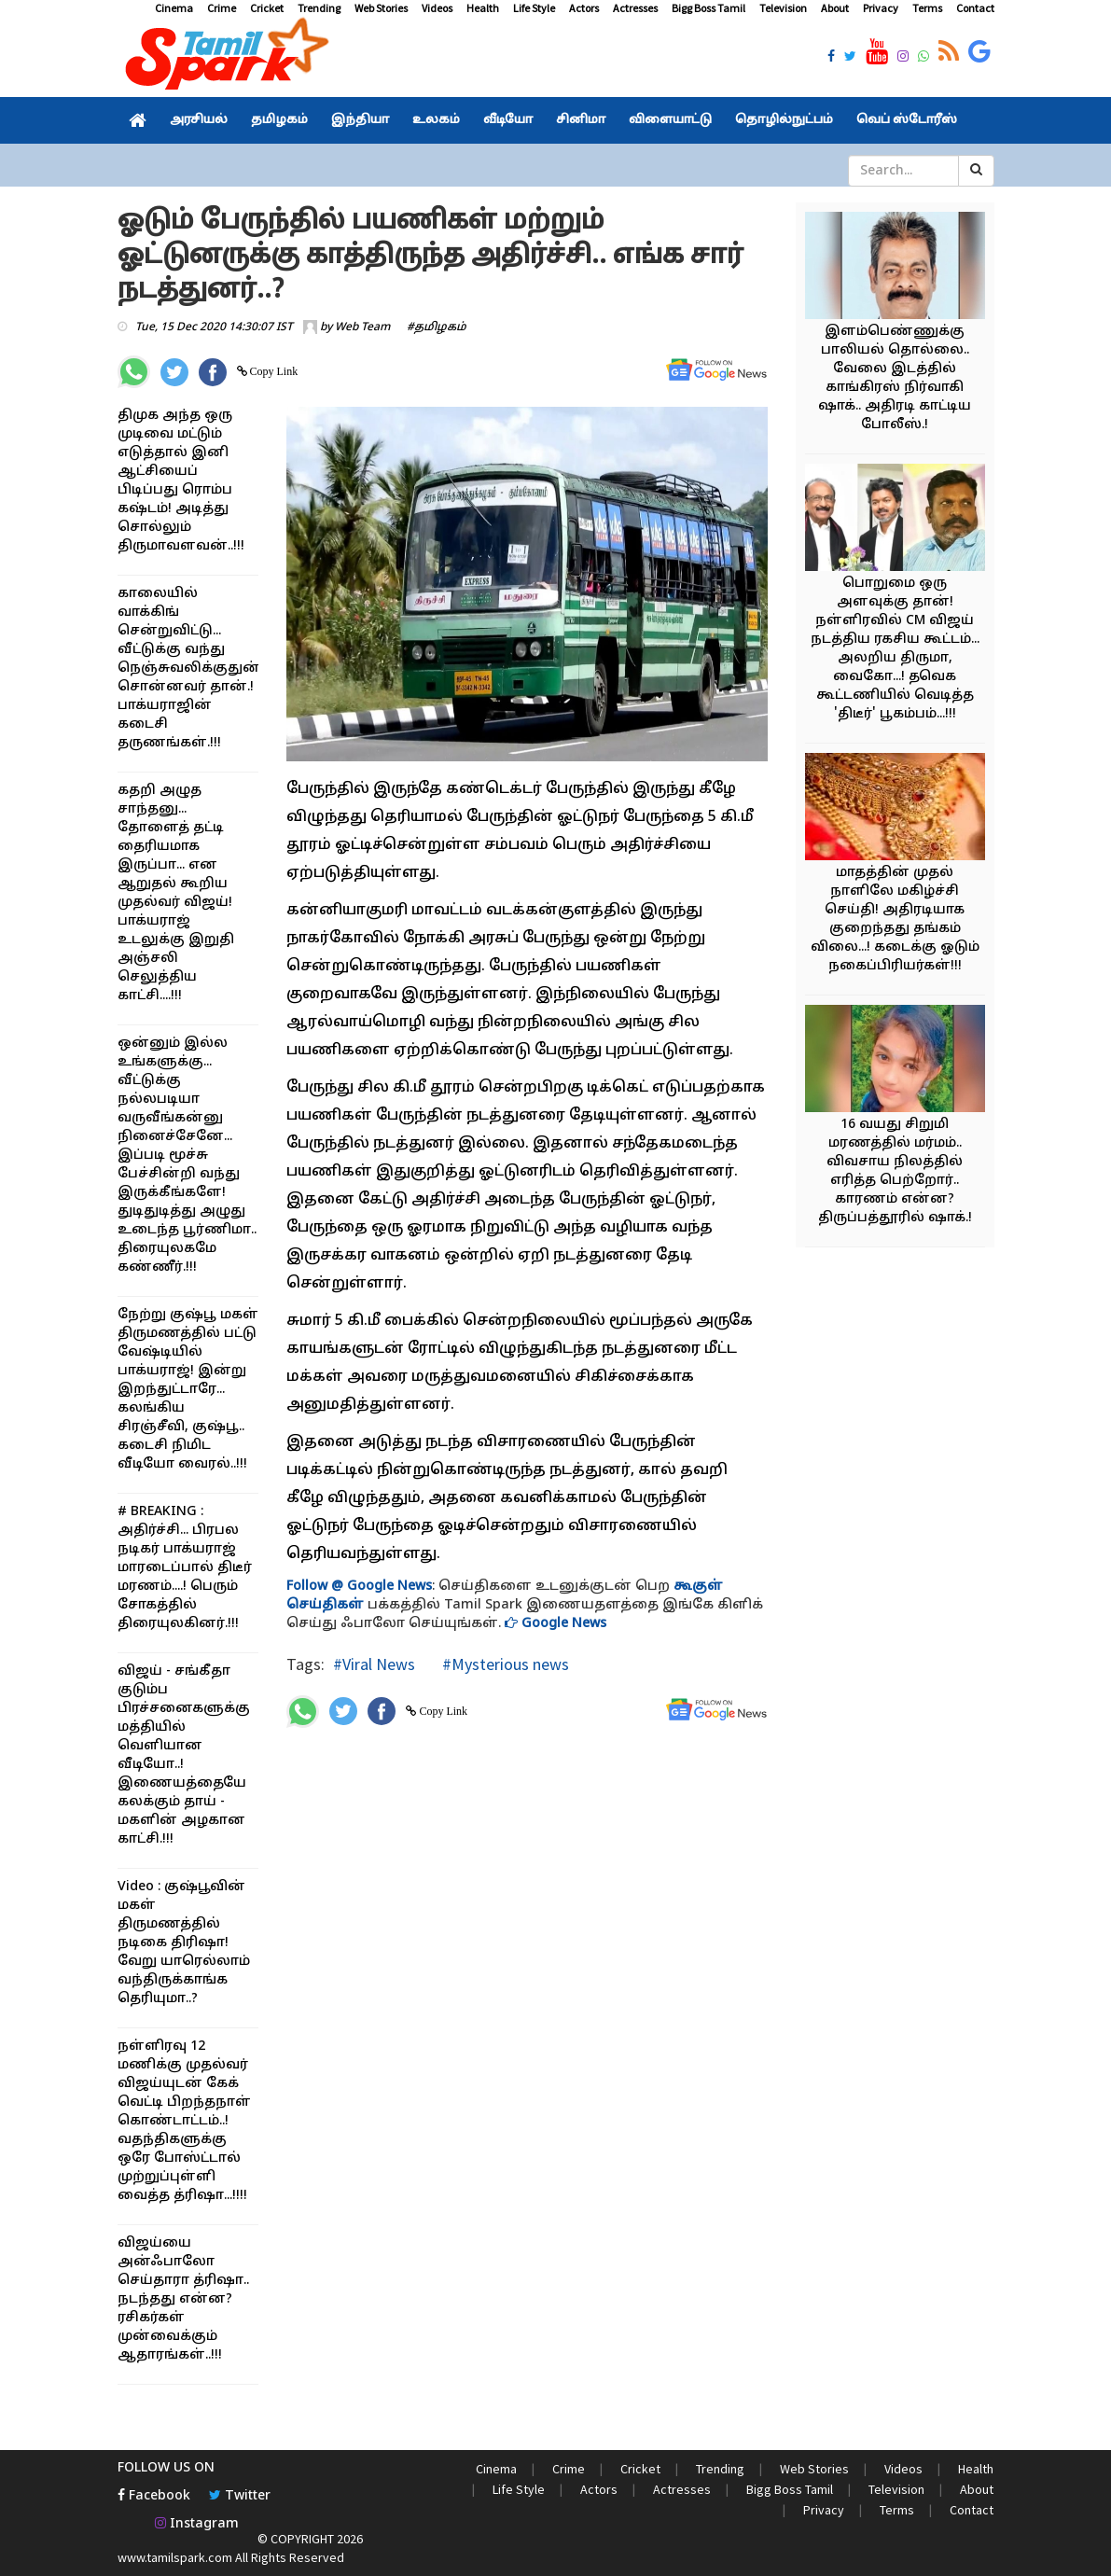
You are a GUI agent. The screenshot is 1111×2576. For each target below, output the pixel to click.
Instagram (197, 2524)
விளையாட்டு (670, 120)
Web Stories (381, 8)
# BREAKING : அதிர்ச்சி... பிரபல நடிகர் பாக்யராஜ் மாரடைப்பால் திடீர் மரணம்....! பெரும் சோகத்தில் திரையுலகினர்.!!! (185, 1568)
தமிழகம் (279, 120)
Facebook (154, 2496)
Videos (437, 8)
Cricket (267, 8)
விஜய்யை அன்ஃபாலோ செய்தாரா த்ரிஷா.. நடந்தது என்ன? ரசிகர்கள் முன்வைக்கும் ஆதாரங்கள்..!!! (183, 2299)
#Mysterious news (503, 1664)
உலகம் (436, 120)
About (835, 8)
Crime (221, 8)
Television (783, 8)
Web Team (362, 327)
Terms (927, 8)
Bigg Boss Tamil (708, 8)
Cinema (174, 8)
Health (482, 8)
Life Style (534, 8)
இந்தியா (360, 120)
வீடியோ (508, 120)
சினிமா (580, 120)
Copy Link (273, 371)
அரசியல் (199, 120)
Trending (319, 8)
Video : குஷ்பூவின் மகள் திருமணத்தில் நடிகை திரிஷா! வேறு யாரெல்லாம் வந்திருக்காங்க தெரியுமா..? (184, 1943)
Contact (975, 8)
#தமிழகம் (436, 327)
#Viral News (374, 1664)
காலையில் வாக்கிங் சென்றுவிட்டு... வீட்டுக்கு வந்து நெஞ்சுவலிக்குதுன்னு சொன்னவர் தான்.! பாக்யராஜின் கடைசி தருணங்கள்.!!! (199, 668)
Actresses (635, 8)
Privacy (880, 8)
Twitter (240, 2496)
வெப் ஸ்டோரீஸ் (906, 120)
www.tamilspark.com (175, 2557)
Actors (584, 8)
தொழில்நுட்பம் (784, 120)
